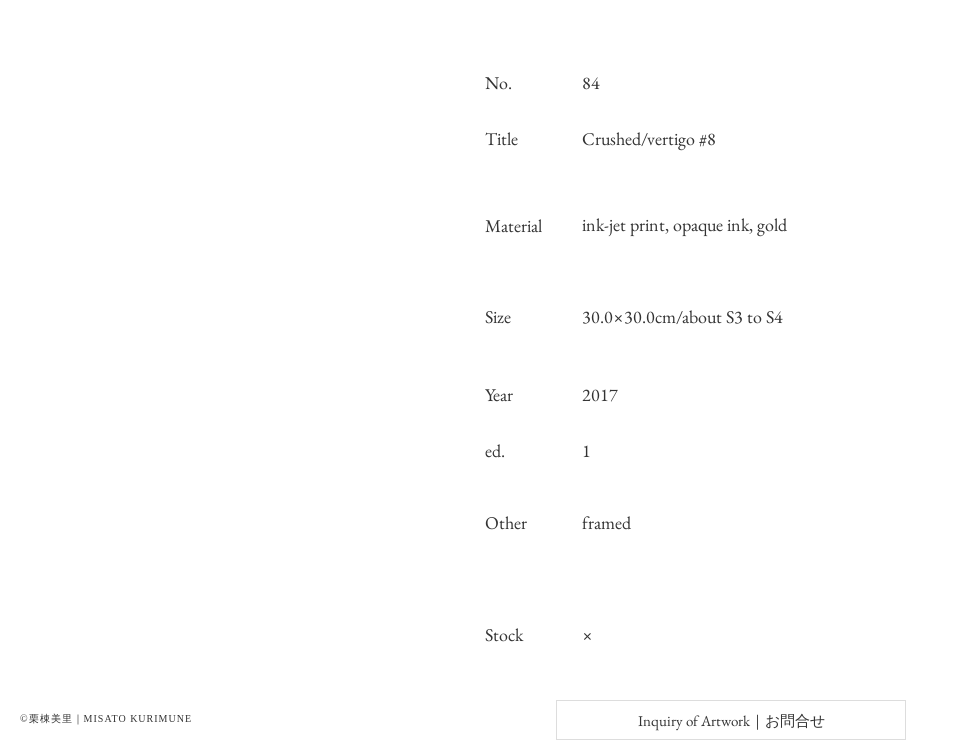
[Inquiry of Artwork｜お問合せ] (731, 720)
